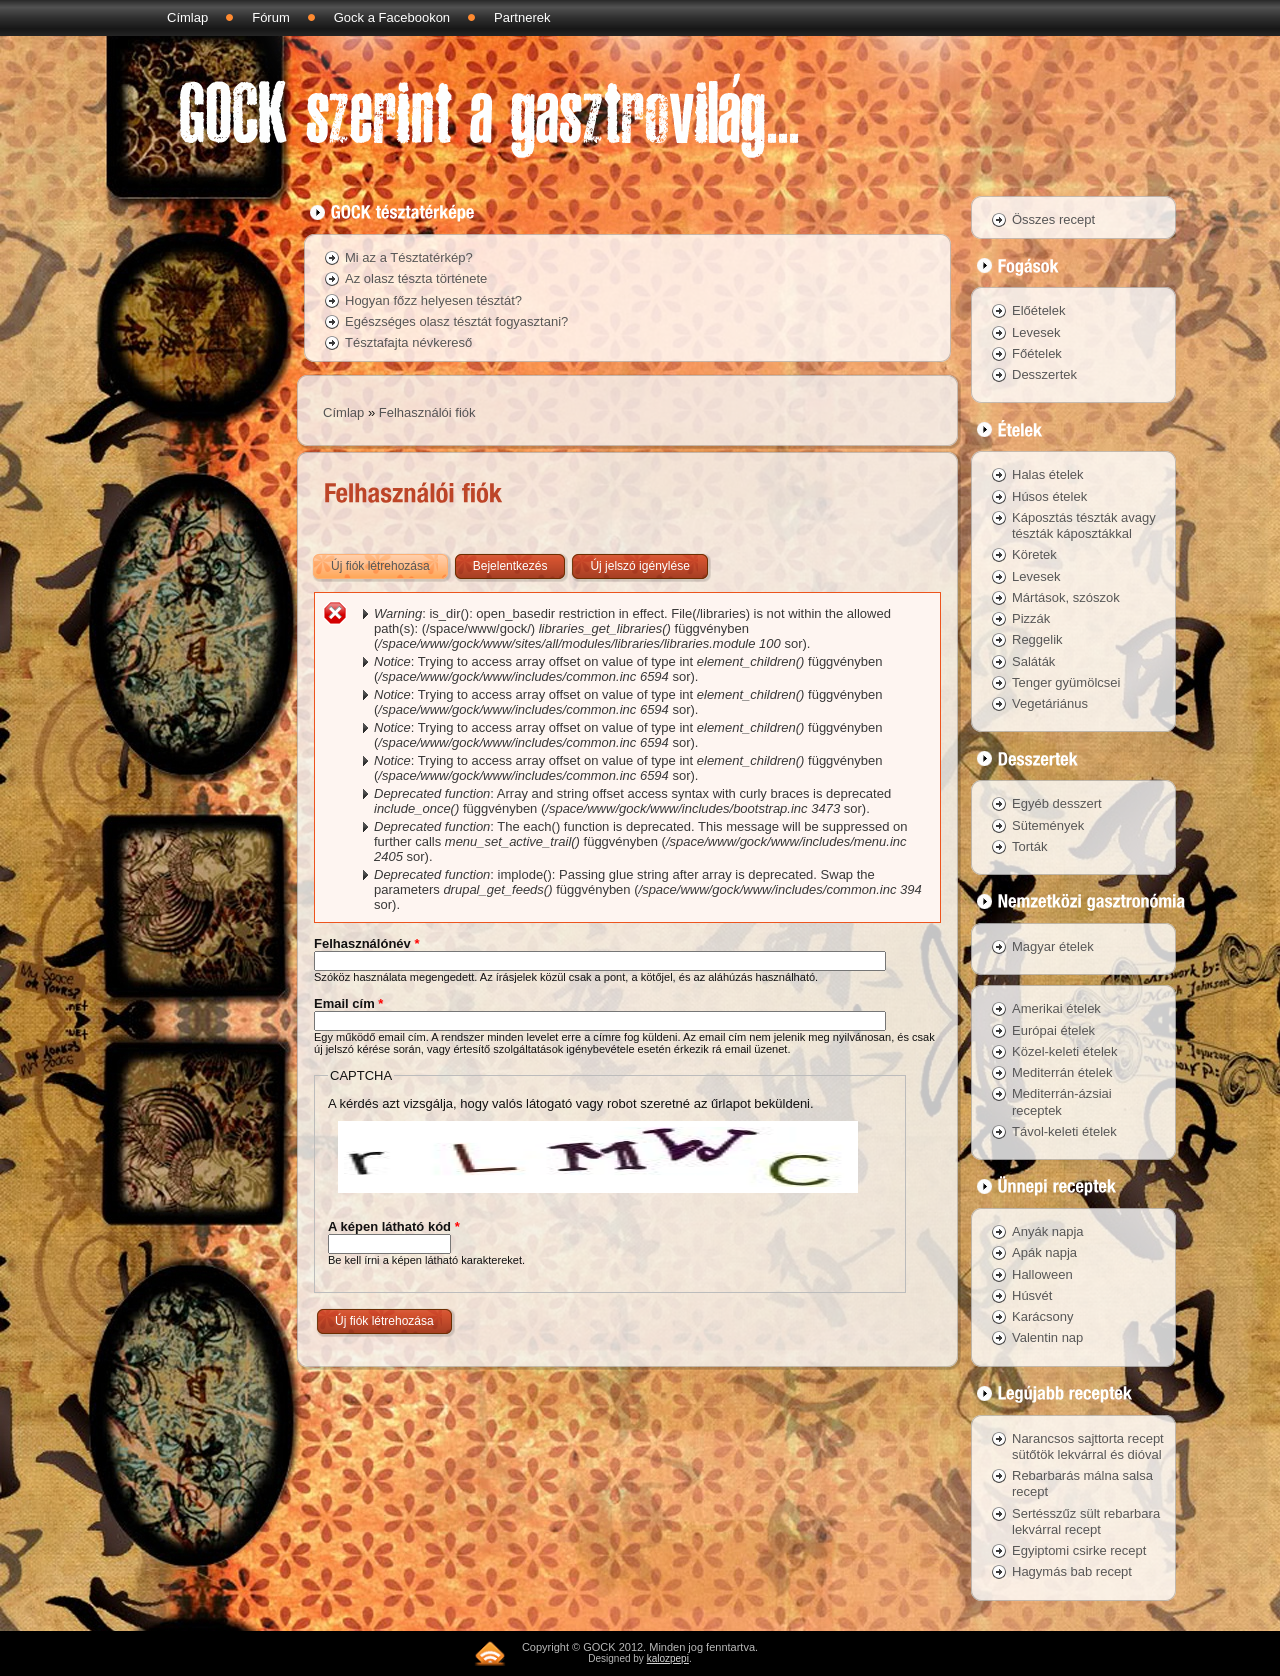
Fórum (271, 17)
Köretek (1034, 554)
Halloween (1042, 1274)
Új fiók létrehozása (391, 562)
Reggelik (1037, 639)
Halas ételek (1048, 474)
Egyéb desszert (1057, 803)
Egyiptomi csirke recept (1079, 1550)
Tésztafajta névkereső (408, 342)
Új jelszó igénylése (639, 566)
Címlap (187, 17)
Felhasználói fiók (427, 412)
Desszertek (1044, 374)
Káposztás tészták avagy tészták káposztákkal (1084, 525)
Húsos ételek (1049, 496)
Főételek (1037, 353)
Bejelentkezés (510, 566)
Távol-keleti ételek (1064, 1131)
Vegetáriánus (1050, 703)
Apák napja (1044, 1252)
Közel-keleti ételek (1065, 1051)
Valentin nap (1047, 1337)
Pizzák (1031, 618)
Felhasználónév (366, 943)
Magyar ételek (1053, 946)
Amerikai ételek (1056, 1008)
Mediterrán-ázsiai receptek (1062, 1101)
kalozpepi (668, 1658)
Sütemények (1048, 825)
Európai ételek (1053, 1030)
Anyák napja (1048, 1231)
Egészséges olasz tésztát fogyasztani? (456, 321)
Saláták (1033, 661)
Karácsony (1042, 1316)
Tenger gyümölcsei (1066, 682)
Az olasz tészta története (416, 278)
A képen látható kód (394, 1226)
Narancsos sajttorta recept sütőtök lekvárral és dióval (1088, 1446)
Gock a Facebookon (392, 17)
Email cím (348, 1003)
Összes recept (1053, 219)
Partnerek (522, 17)
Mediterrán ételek (1062, 1072)
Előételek (1038, 310)
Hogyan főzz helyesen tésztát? (433, 300)
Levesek (1036, 332)
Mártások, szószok (1066, 597)
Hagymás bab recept (1072, 1571)
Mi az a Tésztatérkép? (409, 257)
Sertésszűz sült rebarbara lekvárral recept (1086, 1521)
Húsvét (1032, 1295)
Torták (1029, 846)
